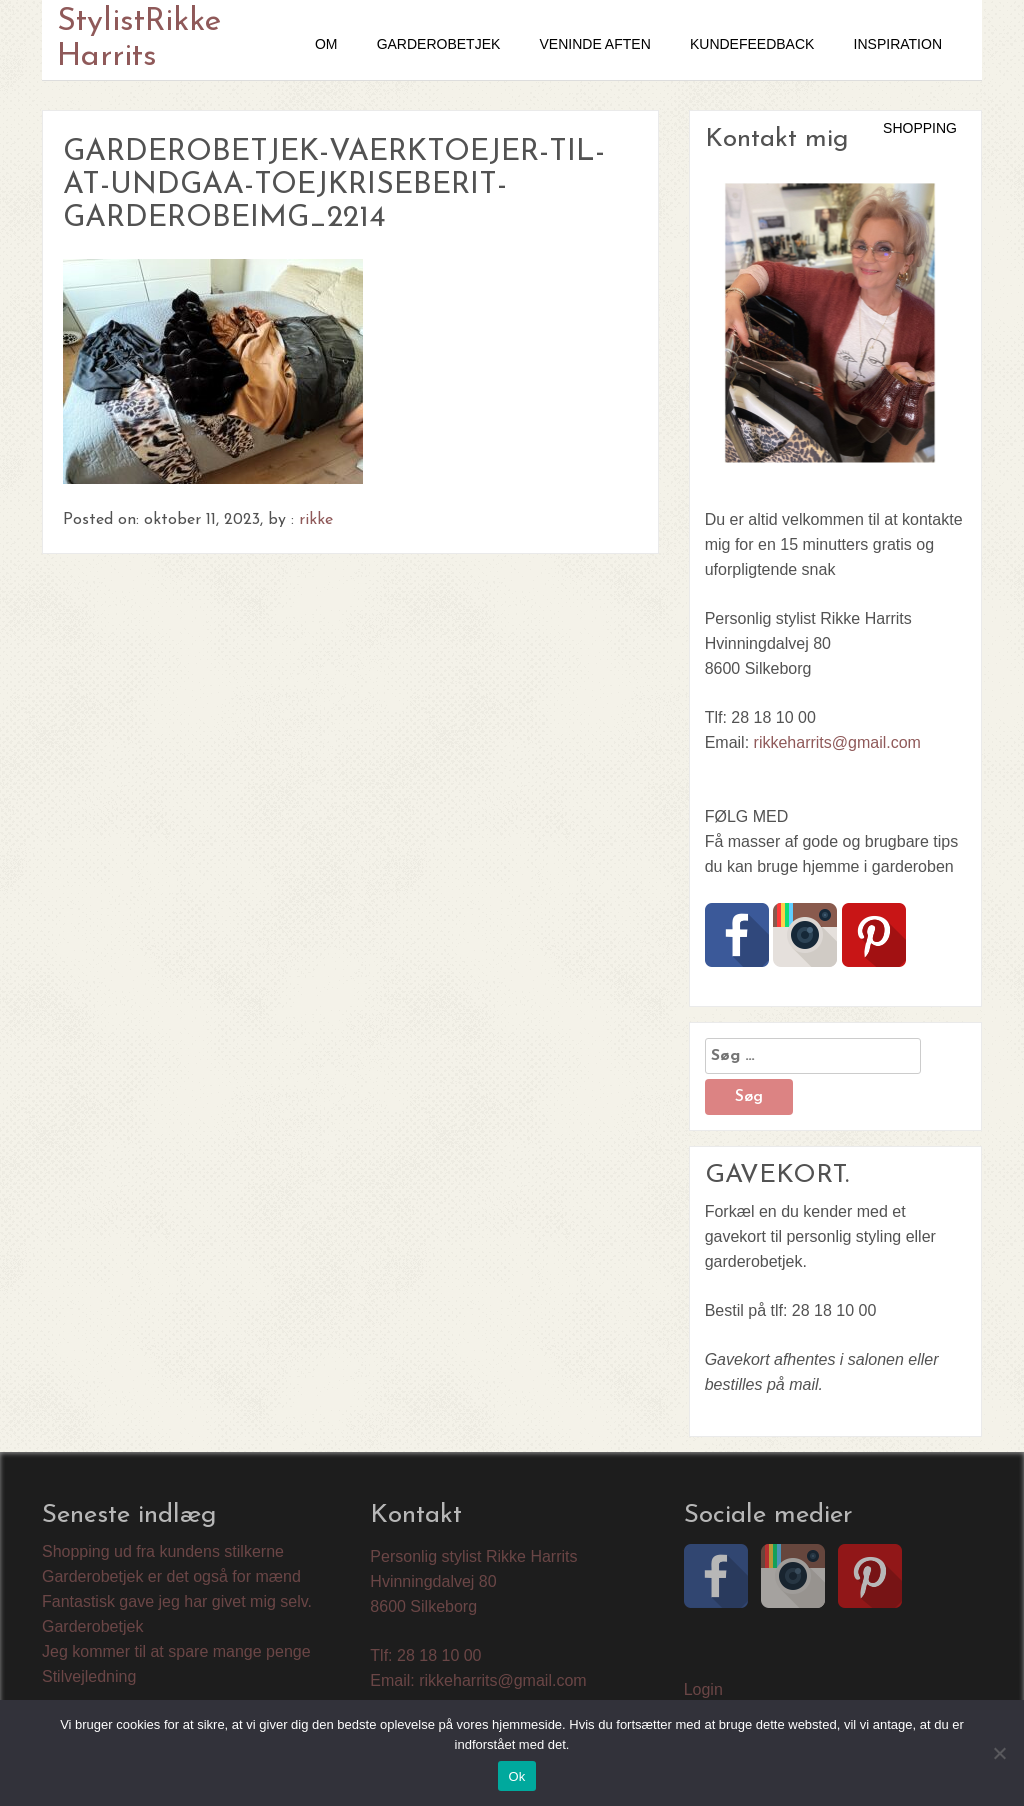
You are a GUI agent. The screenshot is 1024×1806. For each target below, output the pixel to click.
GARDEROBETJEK (439, 44)
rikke (316, 520)
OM (326, 44)
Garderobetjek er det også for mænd (171, 1576)
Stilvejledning (89, 1676)
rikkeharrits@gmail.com (837, 742)
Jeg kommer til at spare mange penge (176, 1651)
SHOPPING (920, 128)
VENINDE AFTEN (595, 44)
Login (703, 1689)
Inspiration (898, 44)
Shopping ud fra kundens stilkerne (163, 1551)
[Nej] (999, 1753)
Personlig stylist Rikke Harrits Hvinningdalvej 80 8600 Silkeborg (473, 1581)
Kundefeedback (752, 44)
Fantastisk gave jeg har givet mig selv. (177, 1601)
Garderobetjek (92, 1626)
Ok (516, 1776)
